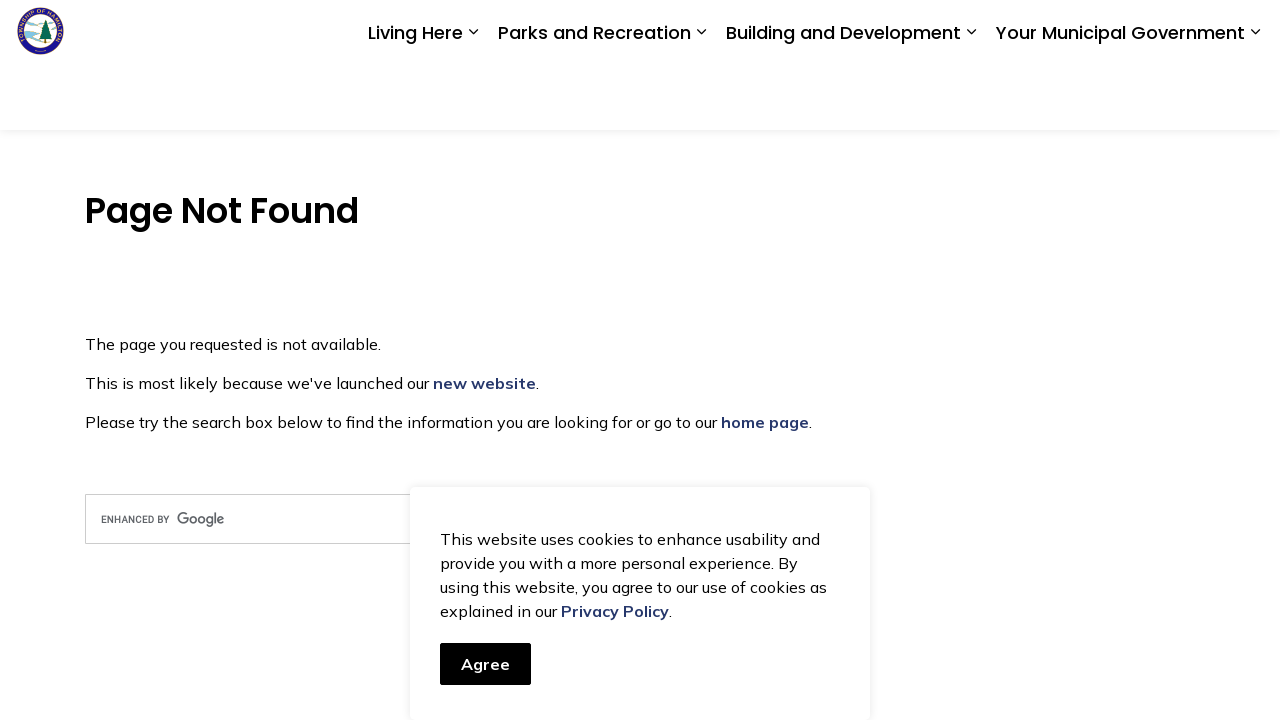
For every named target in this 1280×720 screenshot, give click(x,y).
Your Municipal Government (1120, 97)
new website (484, 383)
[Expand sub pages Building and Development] (971, 97)
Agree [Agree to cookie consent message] (485, 664)
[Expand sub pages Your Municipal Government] (1255, 97)
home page (765, 422)
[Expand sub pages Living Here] (473, 97)
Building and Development (843, 97)
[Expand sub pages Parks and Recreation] (701, 97)
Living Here (415, 97)
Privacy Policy (615, 611)
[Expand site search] (1245, 32)
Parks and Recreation (594, 97)
